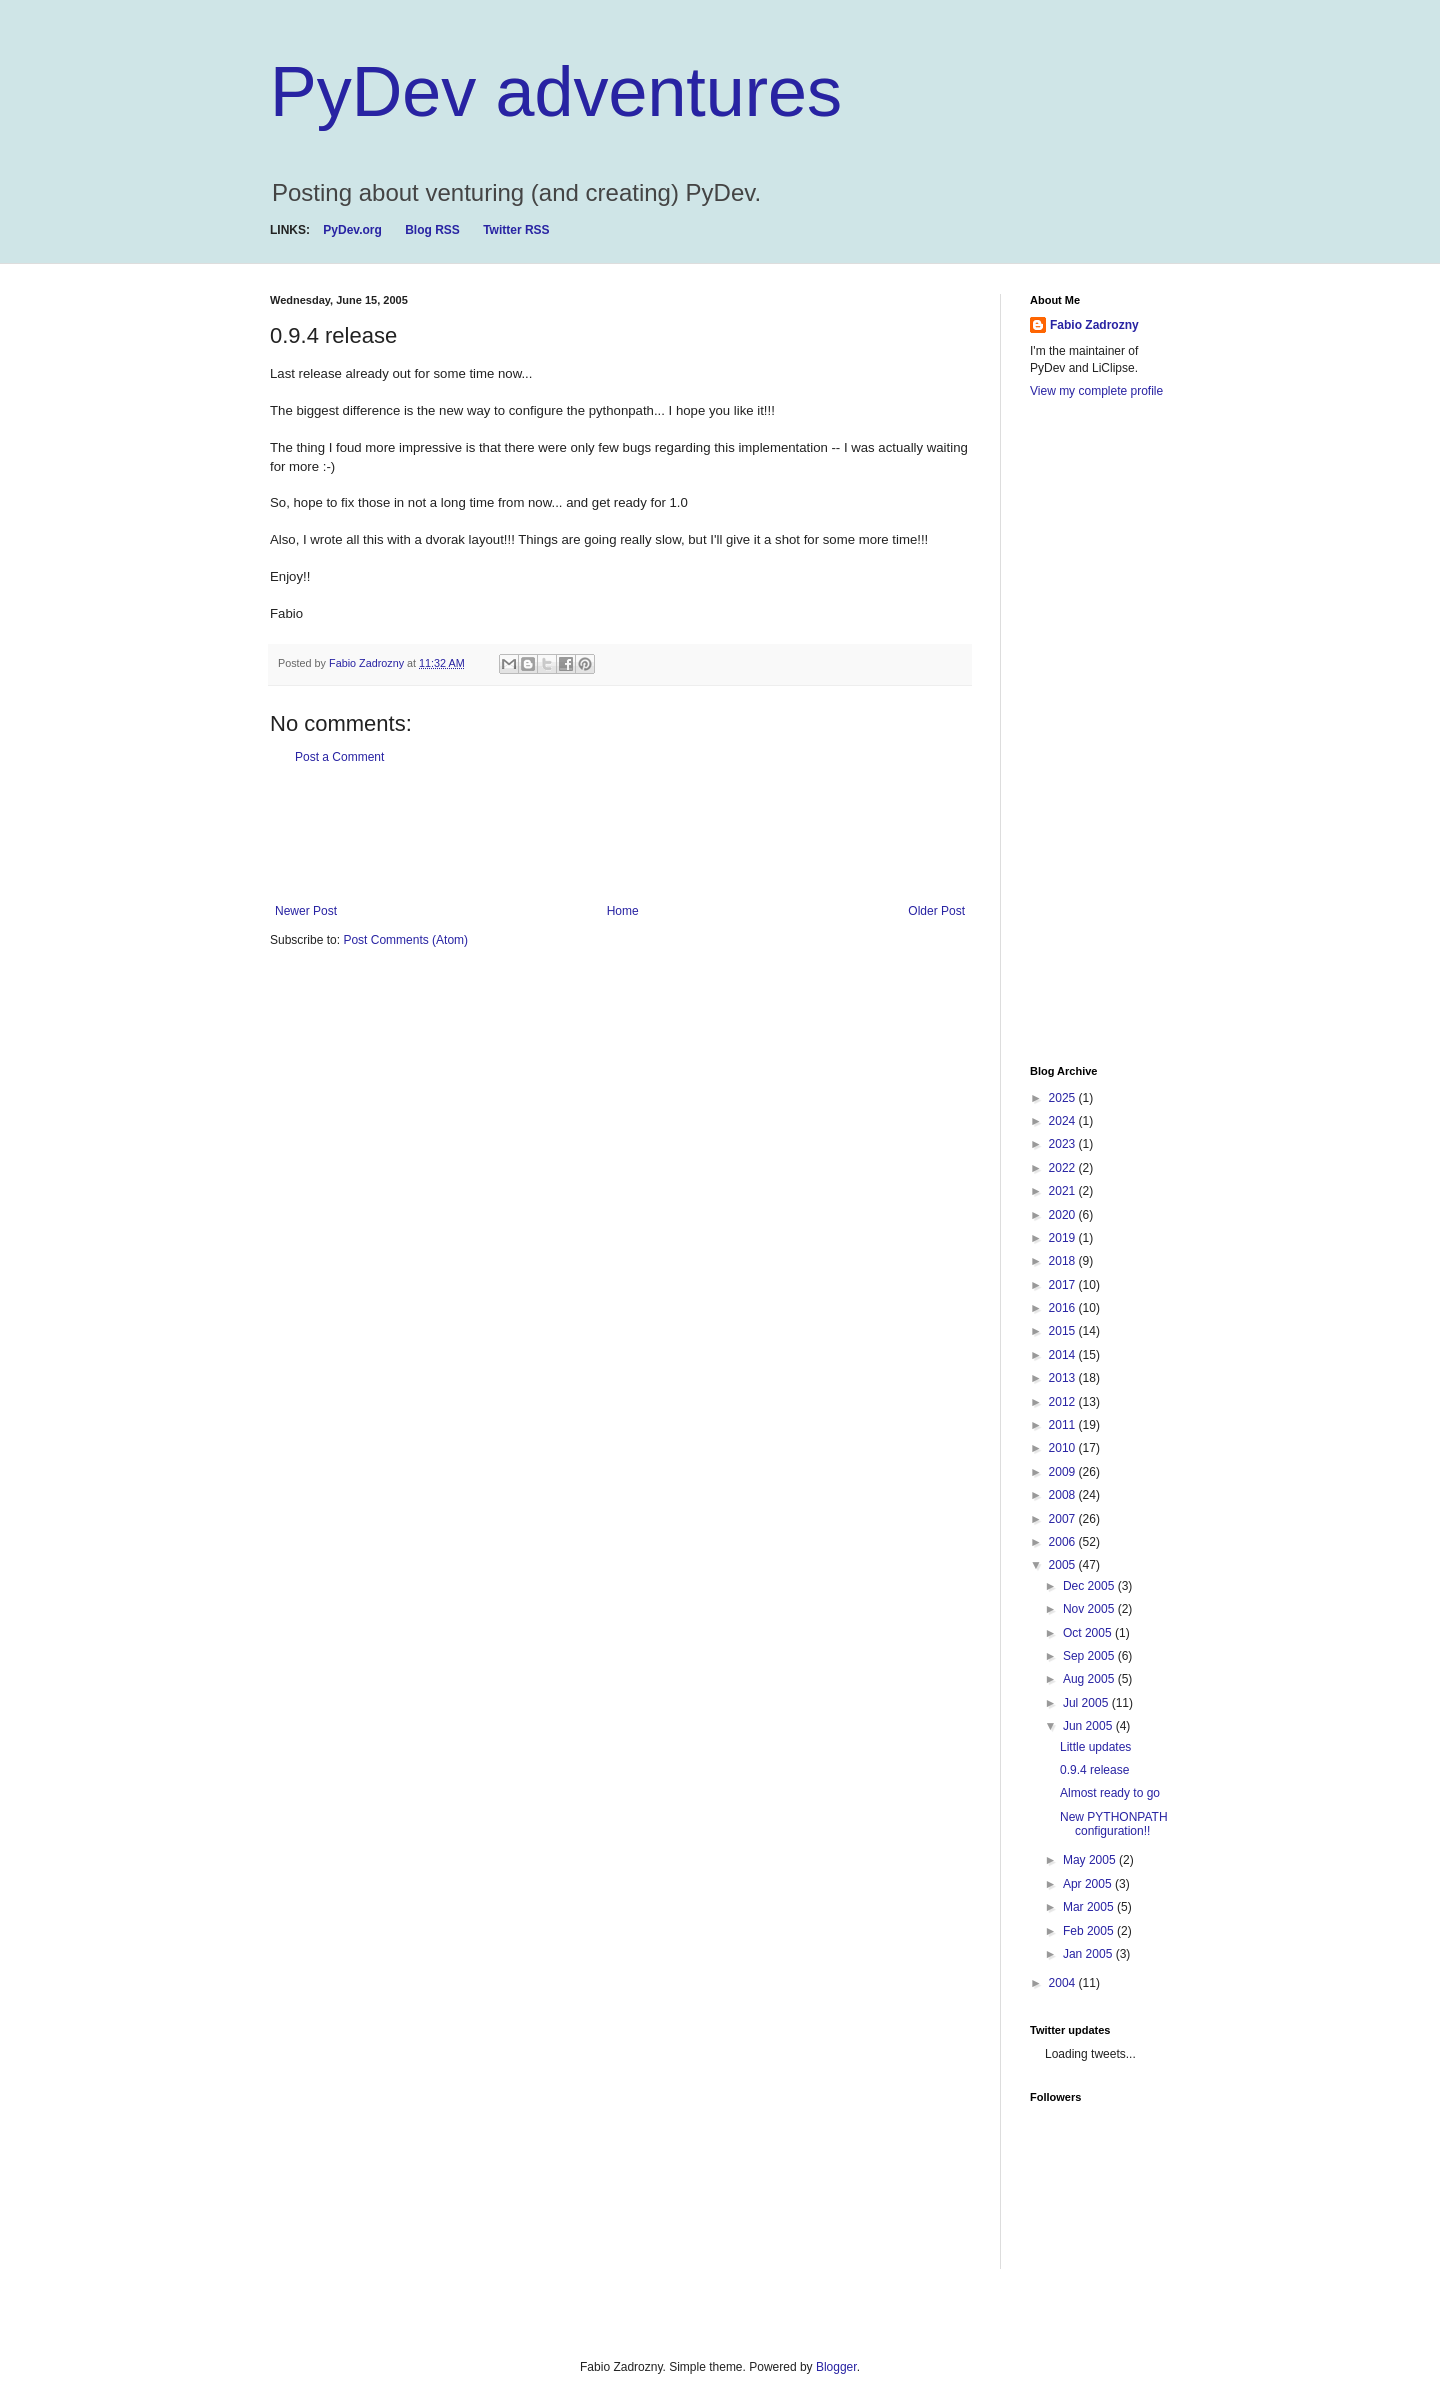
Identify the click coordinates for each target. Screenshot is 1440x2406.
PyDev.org (352, 230)
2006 (1064, 1542)
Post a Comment (339, 757)
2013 (1064, 1378)
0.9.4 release (1094, 1770)
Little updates (1095, 1747)
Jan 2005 (1089, 1954)
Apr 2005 (1089, 1884)
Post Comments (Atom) (405, 940)
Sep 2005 (1090, 1656)
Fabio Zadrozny (1094, 325)
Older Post (936, 911)
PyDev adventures (556, 92)
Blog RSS (432, 230)
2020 (1064, 1215)
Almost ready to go (1110, 1793)
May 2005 (1091, 1860)
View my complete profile (1096, 391)
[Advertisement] (634, 834)
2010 (1064, 1448)
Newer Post (306, 911)
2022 (1064, 1168)
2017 (1064, 1285)
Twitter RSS (516, 230)
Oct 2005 (1089, 1633)
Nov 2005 (1090, 1609)
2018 (1064, 1261)
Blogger (836, 2367)
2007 (1064, 1519)
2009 (1064, 1472)
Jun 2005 (1089, 1726)
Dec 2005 (1090, 1586)
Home (623, 911)
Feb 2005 (1090, 1931)
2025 (1064, 1098)
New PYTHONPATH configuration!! (1114, 1824)
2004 (1064, 1983)
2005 (1064, 1565)
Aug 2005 (1090, 1679)
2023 (1064, 1144)
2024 (1064, 1121)
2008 (1064, 1495)
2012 (1064, 1402)
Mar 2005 (1090, 1907)
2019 (1064, 1238)
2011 (1064, 1425)
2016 (1064, 1308)
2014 (1064, 1355)
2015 (1064, 1331)
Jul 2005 (1087, 1703)
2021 (1064, 1191)
